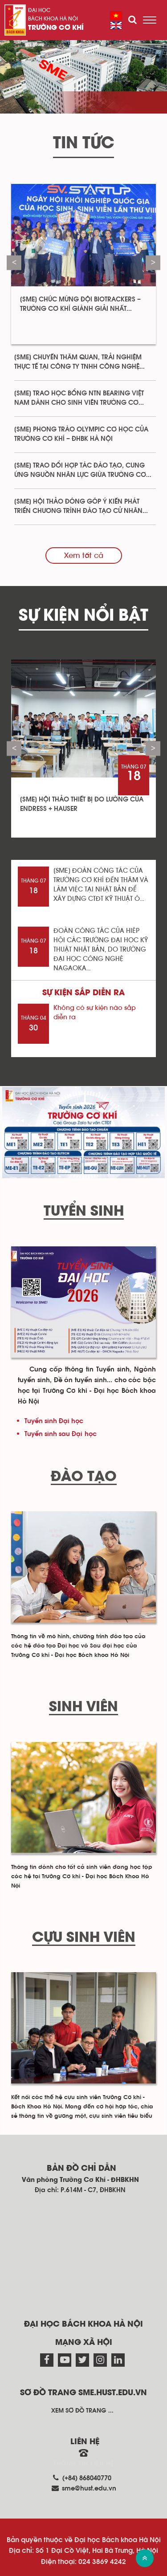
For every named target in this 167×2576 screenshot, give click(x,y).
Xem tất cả (83, 555)
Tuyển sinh (84, 1211)
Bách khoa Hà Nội (53, 18)
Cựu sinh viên (83, 1938)
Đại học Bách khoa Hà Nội (83, 2324)
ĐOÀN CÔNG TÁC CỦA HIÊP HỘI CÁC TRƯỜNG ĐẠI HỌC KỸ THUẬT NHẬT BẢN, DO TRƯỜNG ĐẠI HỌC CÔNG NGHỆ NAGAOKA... (100, 950)
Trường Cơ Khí (56, 28)
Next (153, 262)
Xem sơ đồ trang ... (82, 2411)
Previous (14, 262)
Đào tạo (84, 1477)
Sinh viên (83, 1707)
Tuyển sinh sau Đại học (60, 1434)
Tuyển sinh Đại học (53, 1421)
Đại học (39, 10)
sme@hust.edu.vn (89, 2488)
